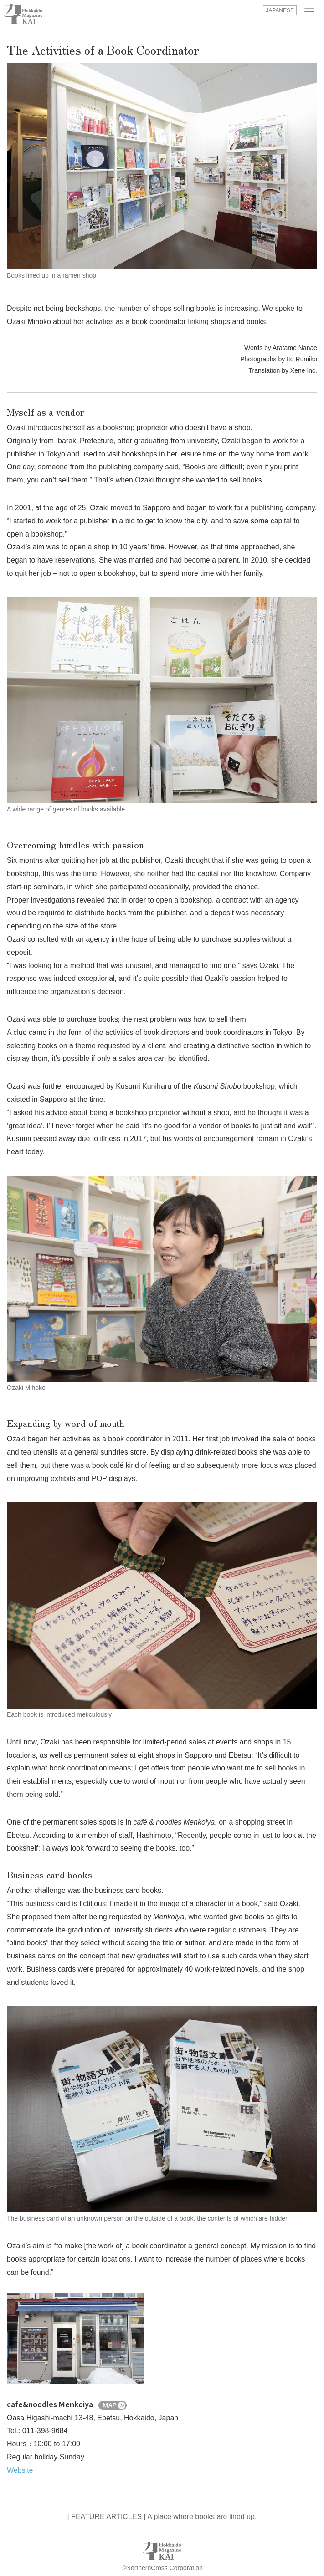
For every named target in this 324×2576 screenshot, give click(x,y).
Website (20, 2470)
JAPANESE (280, 10)
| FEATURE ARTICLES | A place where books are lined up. (162, 2516)
